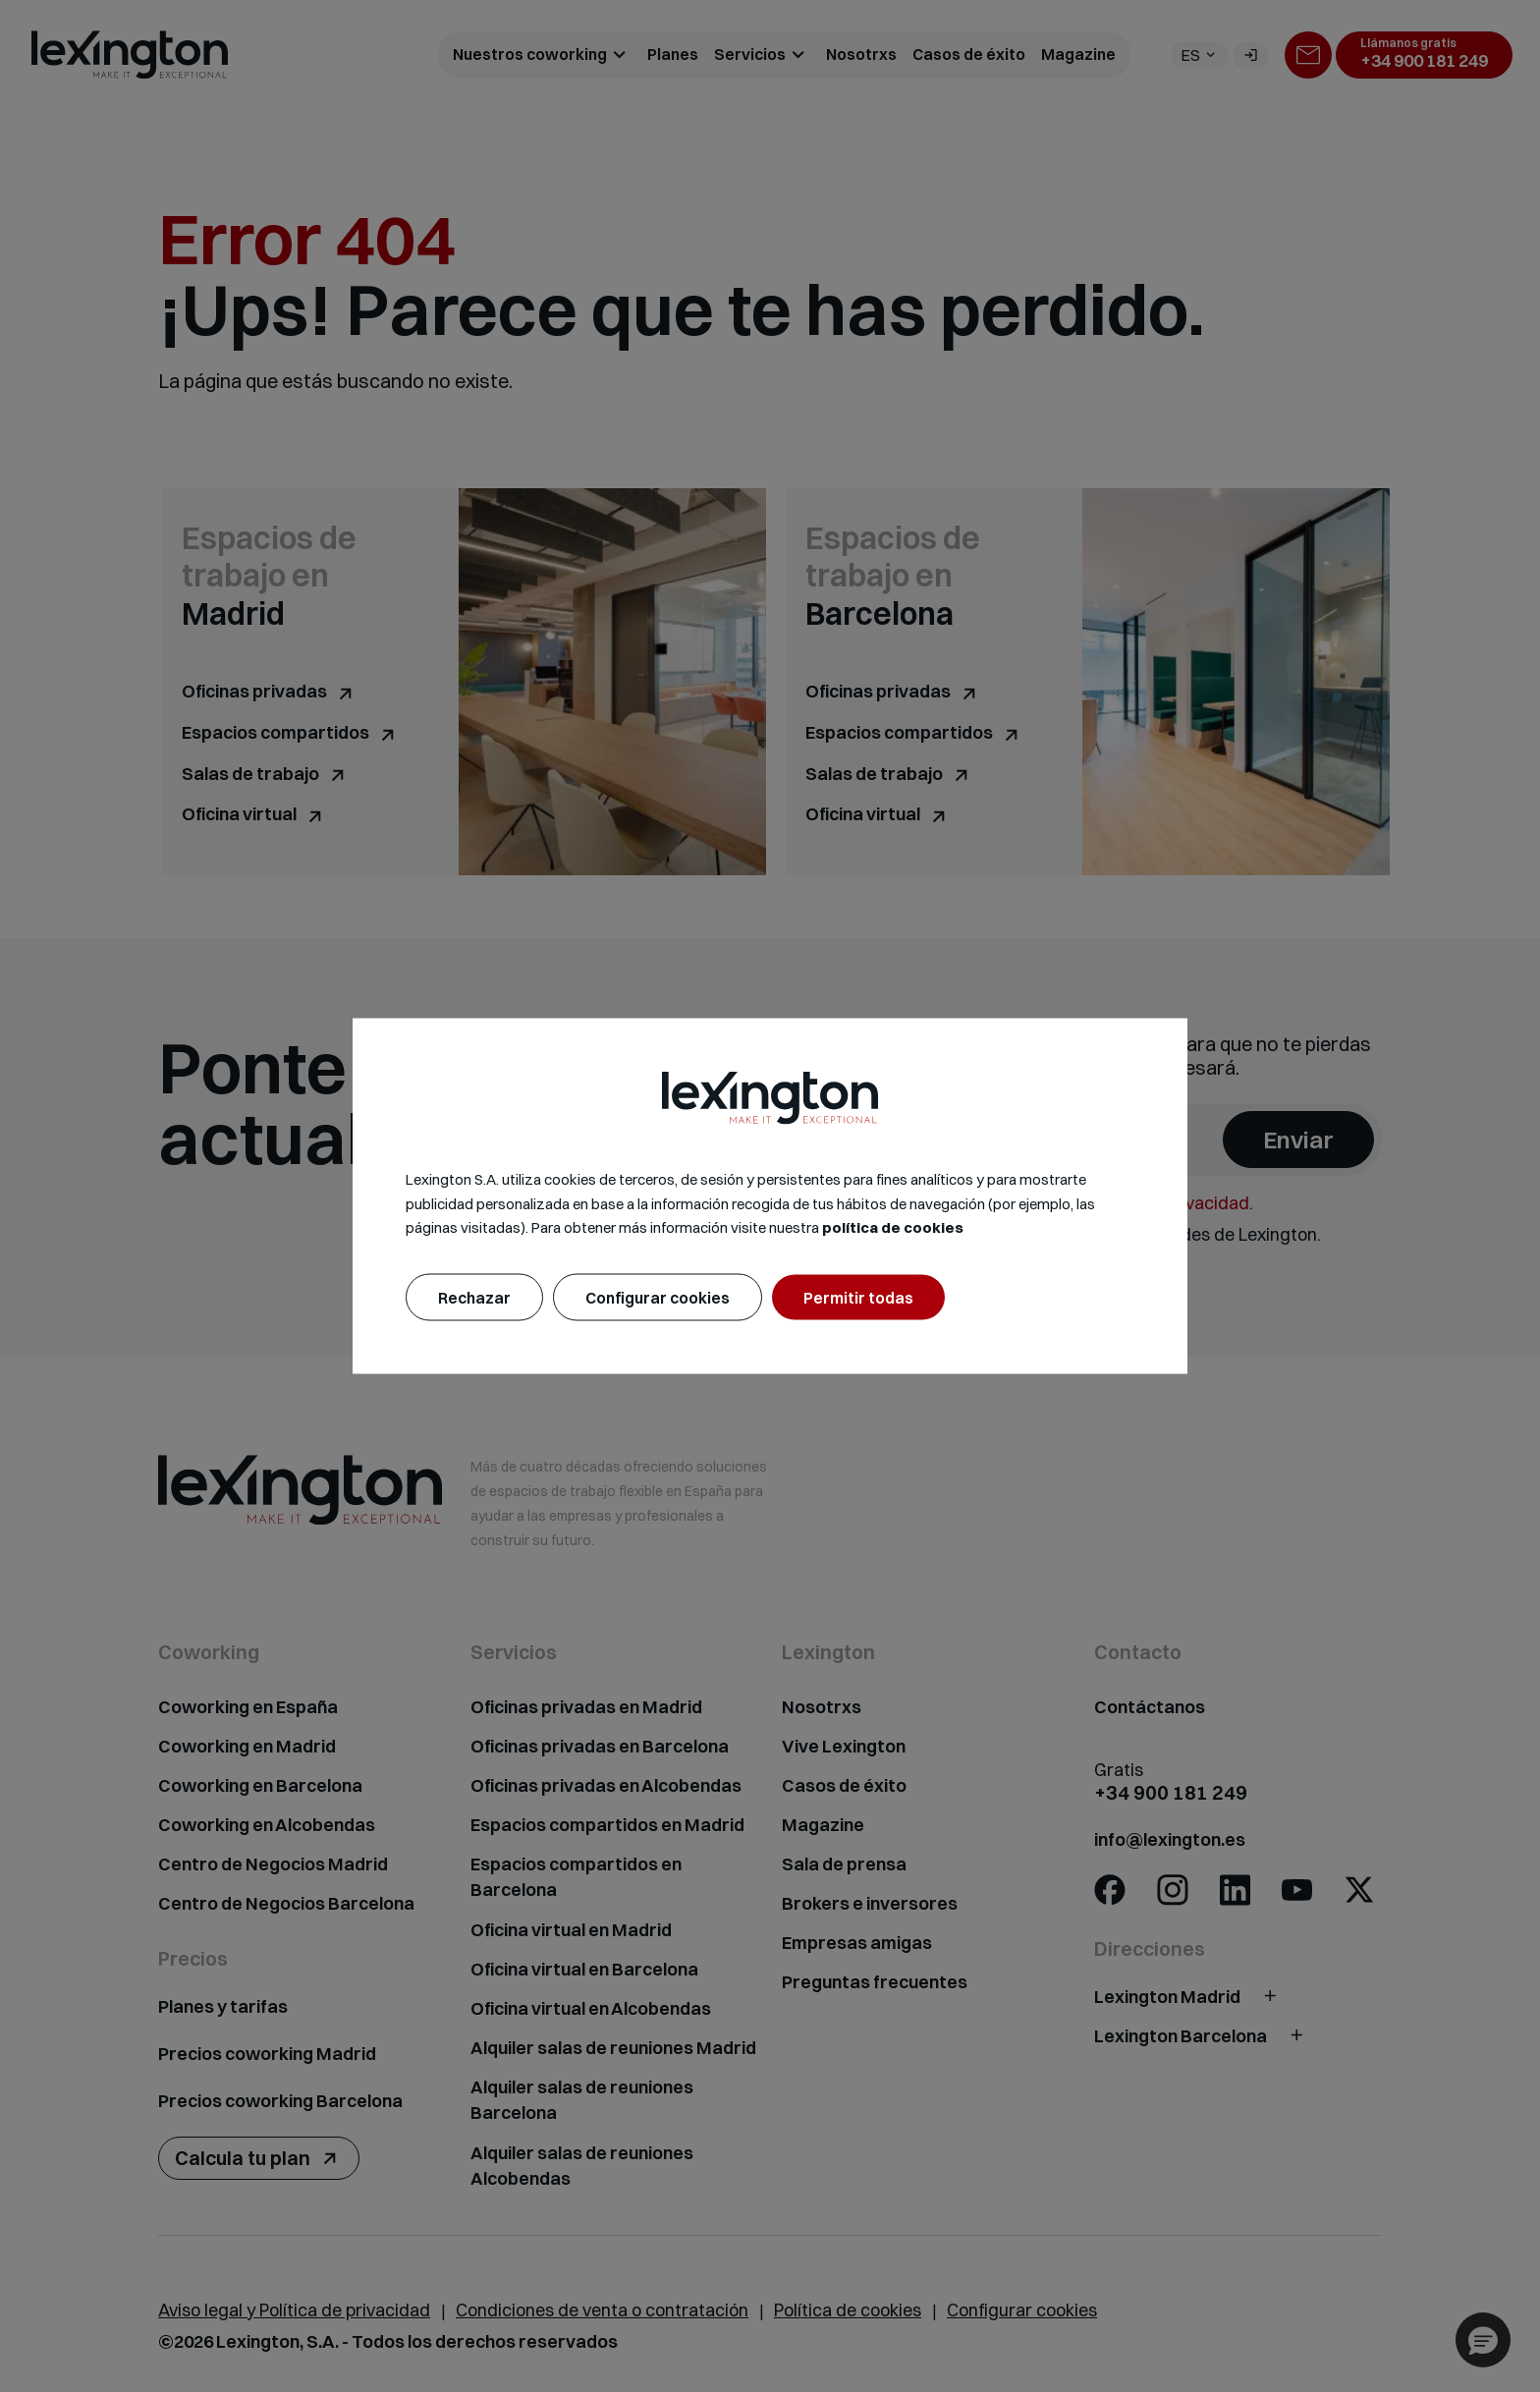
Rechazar (474, 1297)
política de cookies (892, 1227)
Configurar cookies (657, 1297)
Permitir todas (858, 1297)
